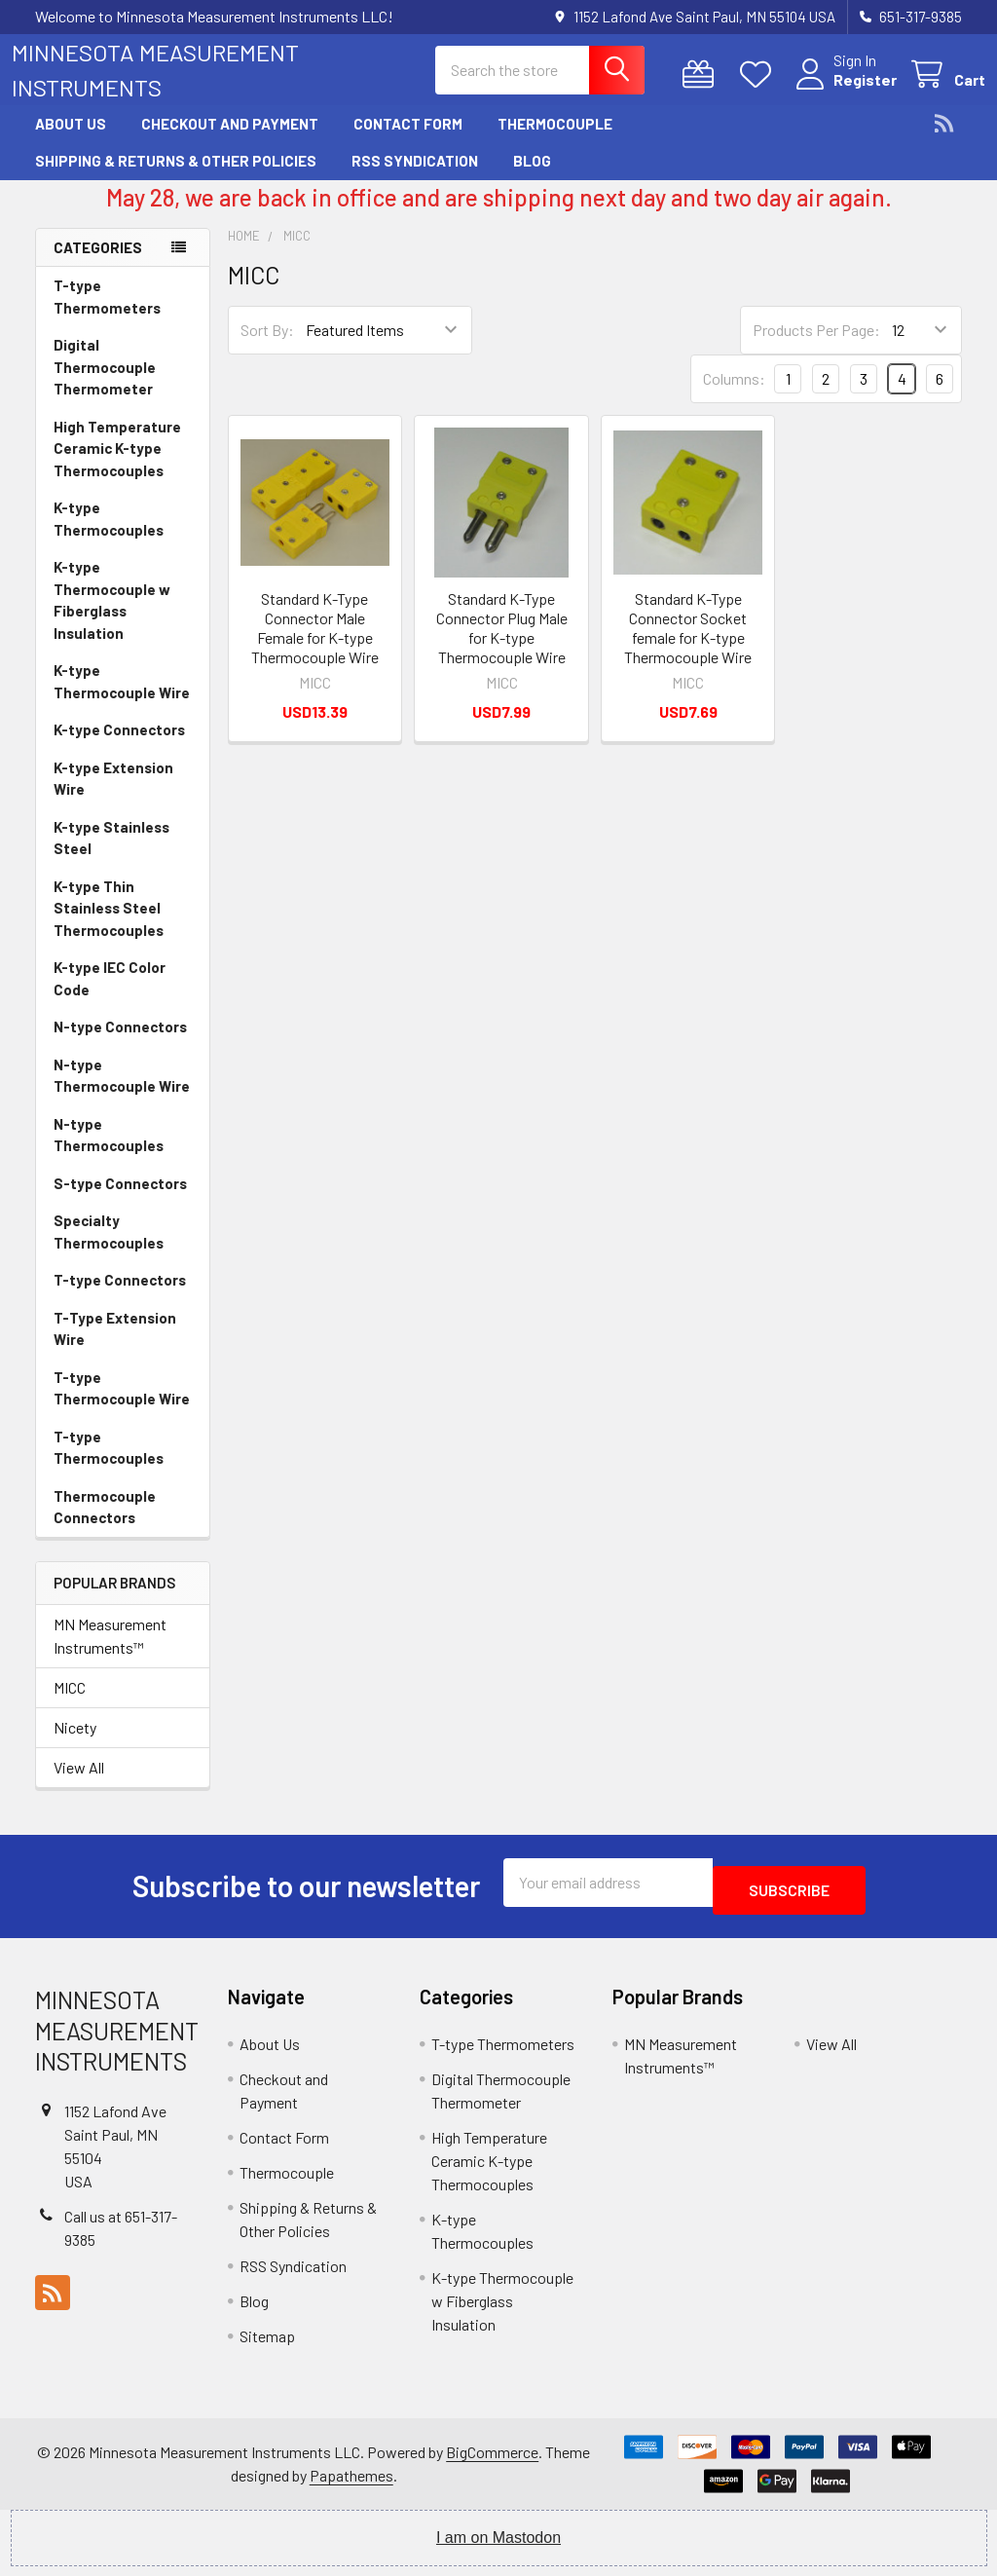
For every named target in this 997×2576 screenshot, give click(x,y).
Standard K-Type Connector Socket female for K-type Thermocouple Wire (688, 645)
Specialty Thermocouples (109, 1249)
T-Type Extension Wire (115, 1346)
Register (841, 91)
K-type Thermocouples (109, 536)
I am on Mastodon (498, 2547)
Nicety (75, 1745)
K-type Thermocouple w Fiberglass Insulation (112, 617)
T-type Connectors (120, 1297)
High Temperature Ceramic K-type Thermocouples (117, 466)
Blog (532, 178)
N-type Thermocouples (109, 1153)
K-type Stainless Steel (111, 856)
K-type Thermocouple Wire (122, 699)
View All (79, 1784)
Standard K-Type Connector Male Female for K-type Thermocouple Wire (315, 645)
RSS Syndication (414, 178)
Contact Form (407, 141)
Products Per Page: (816, 347)
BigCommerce (492, 2461)
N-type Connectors (120, 1044)
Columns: (734, 396)
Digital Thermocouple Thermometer (105, 384)
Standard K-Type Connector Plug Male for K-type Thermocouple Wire (502, 645)
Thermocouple (555, 141)
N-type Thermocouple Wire (122, 1093)
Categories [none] (98, 265)
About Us (70, 141)
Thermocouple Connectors (105, 1525)
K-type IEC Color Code (110, 996)
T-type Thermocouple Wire (122, 1406)
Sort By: (267, 347)
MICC (70, 1705)
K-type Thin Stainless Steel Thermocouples (109, 925)
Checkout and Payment (229, 141)
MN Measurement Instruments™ (110, 1653)
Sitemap (267, 2345)
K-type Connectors (119, 747)
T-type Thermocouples (109, 1465)
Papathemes (351, 2485)
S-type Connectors (120, 1201)
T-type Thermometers (107, 314)
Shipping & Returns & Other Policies (175, 178)
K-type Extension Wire (113, 796)
